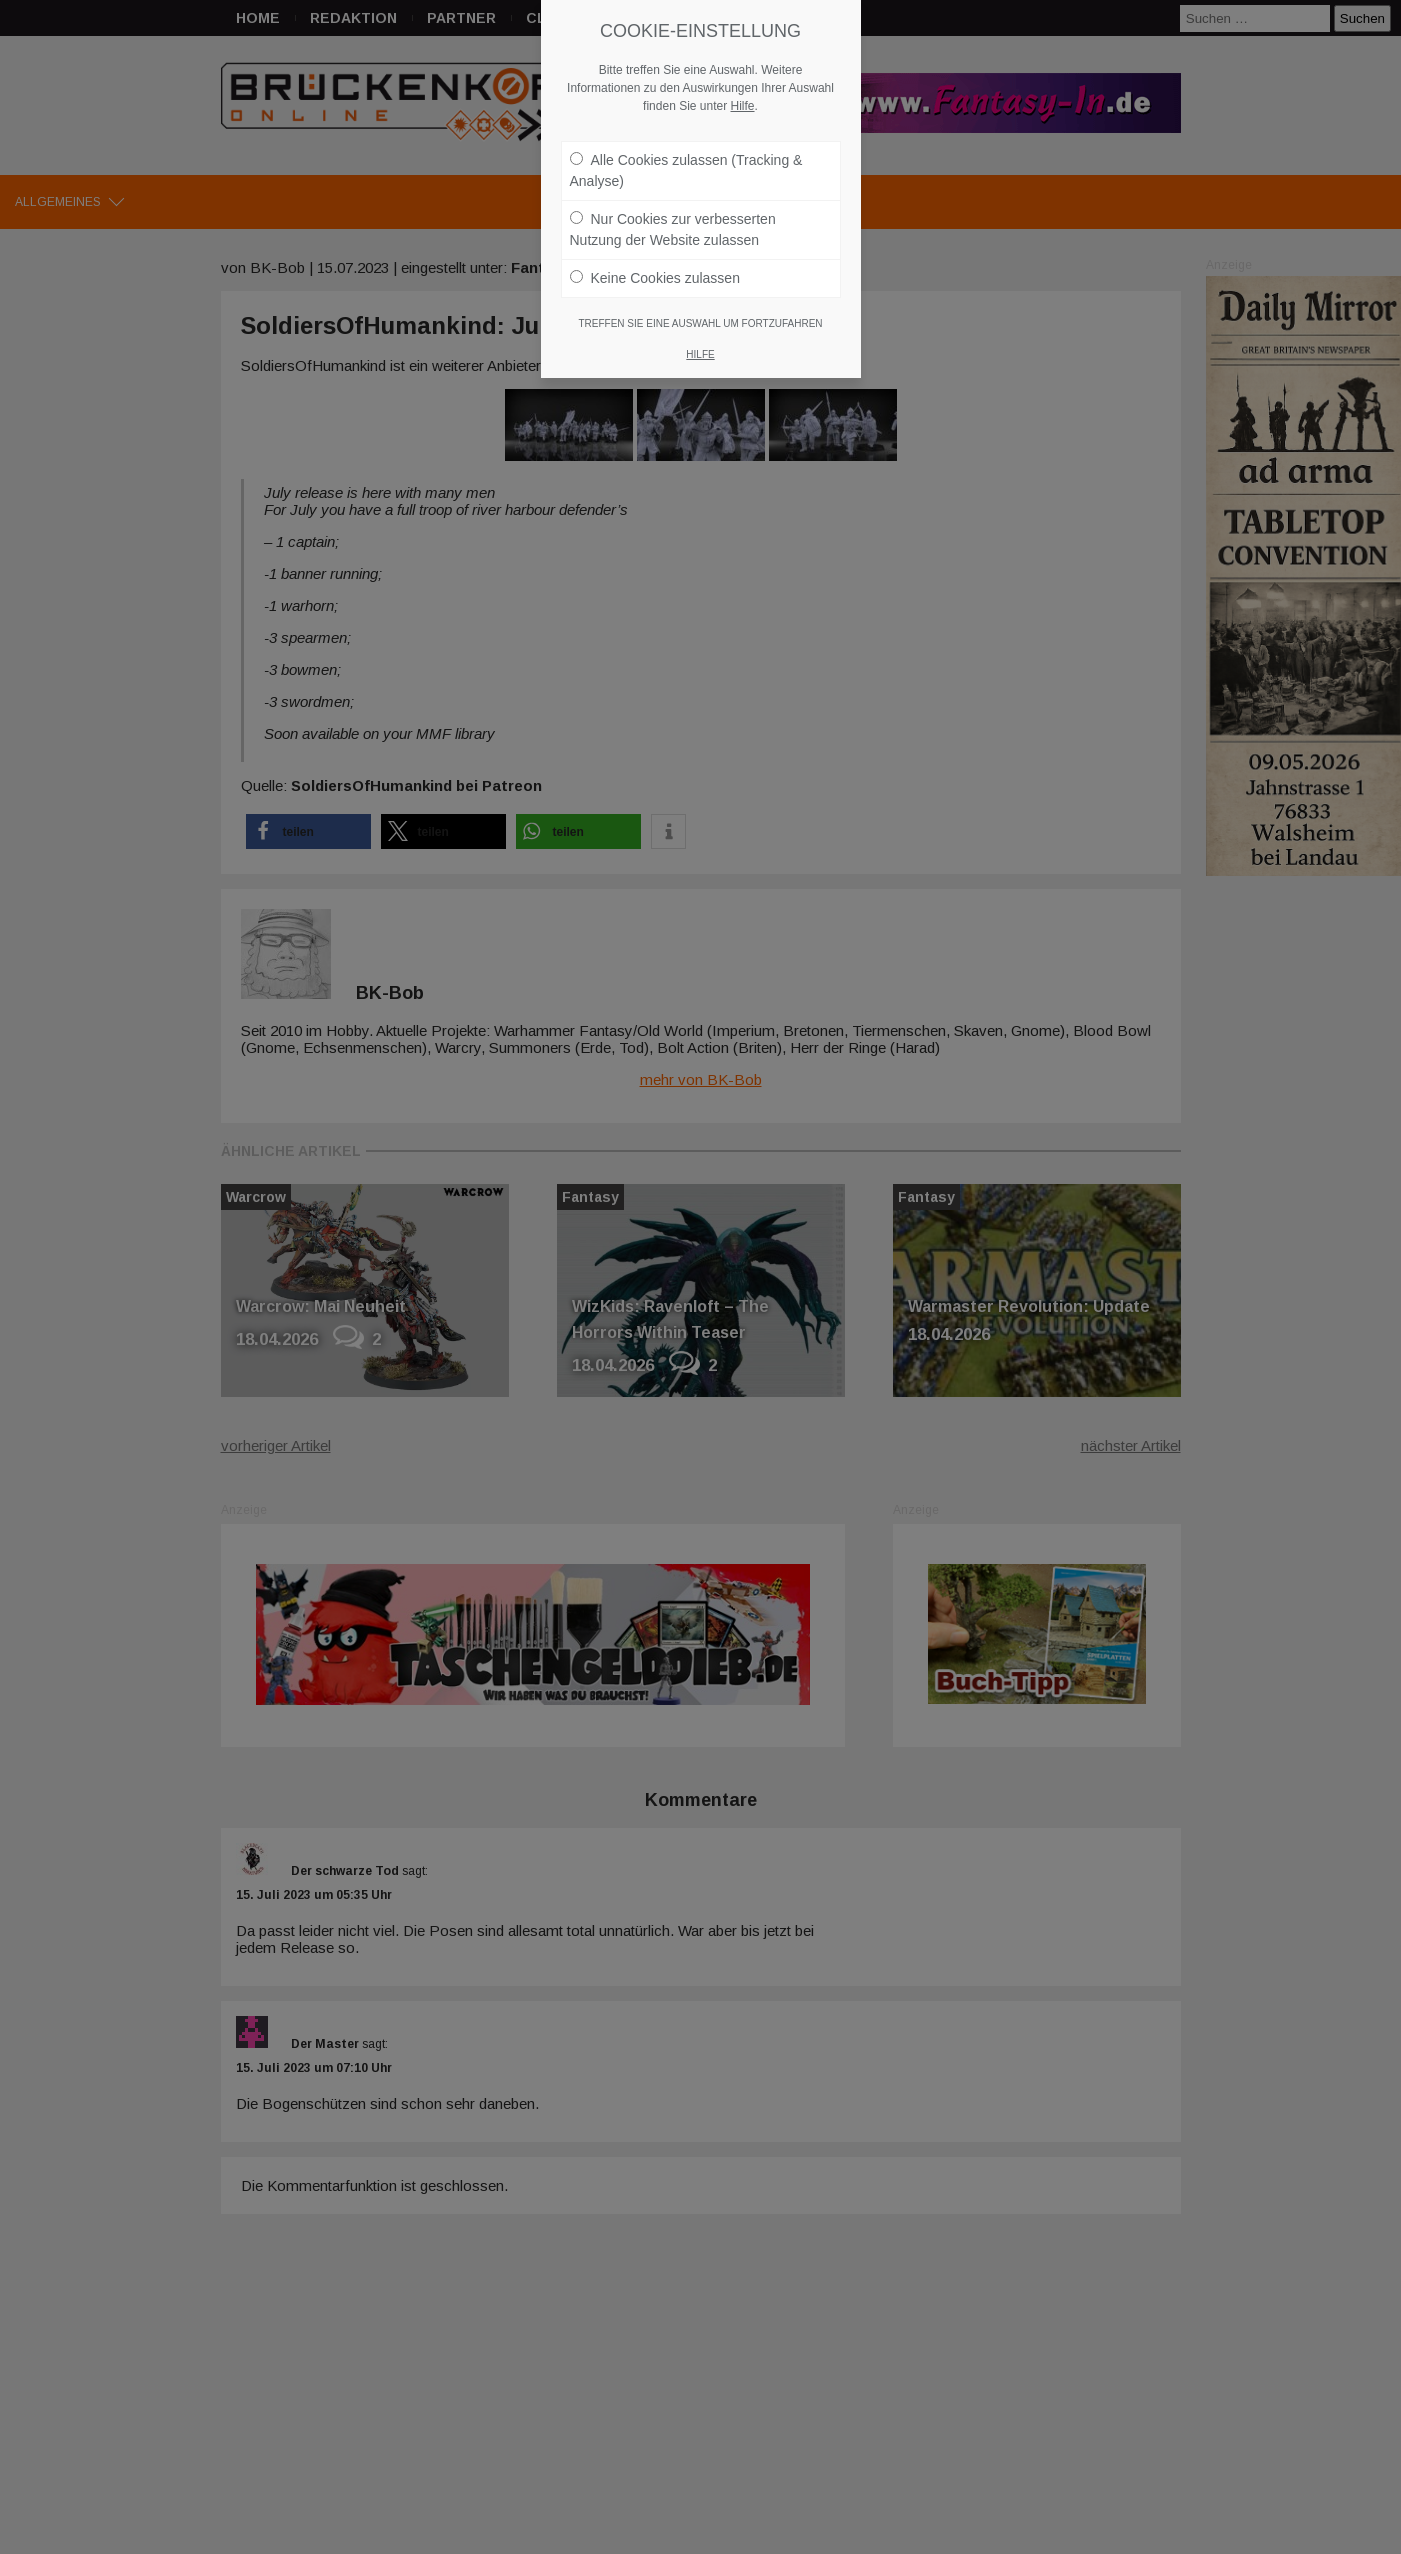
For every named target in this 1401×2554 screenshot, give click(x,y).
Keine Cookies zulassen (655, 261)
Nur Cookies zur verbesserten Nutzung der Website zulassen (673, 212)
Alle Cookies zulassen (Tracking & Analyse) (686, 153)
